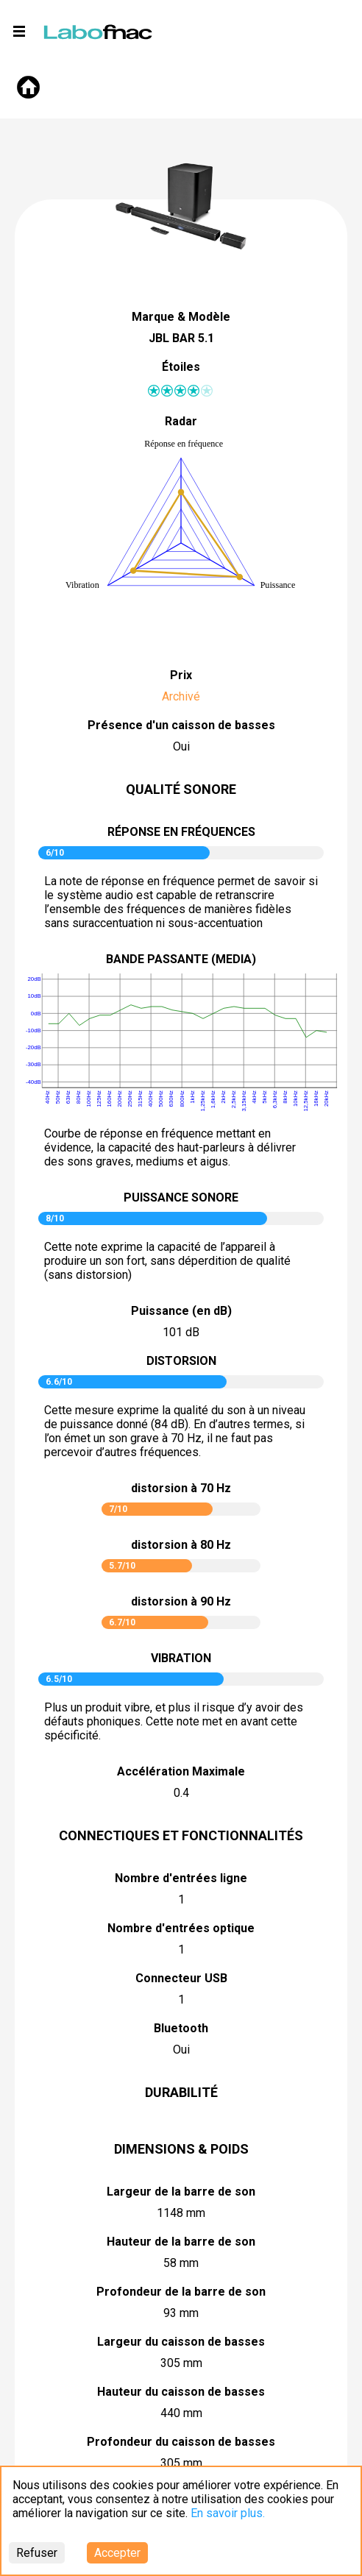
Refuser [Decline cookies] (36, 2553)
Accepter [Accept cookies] (117, 2553)
